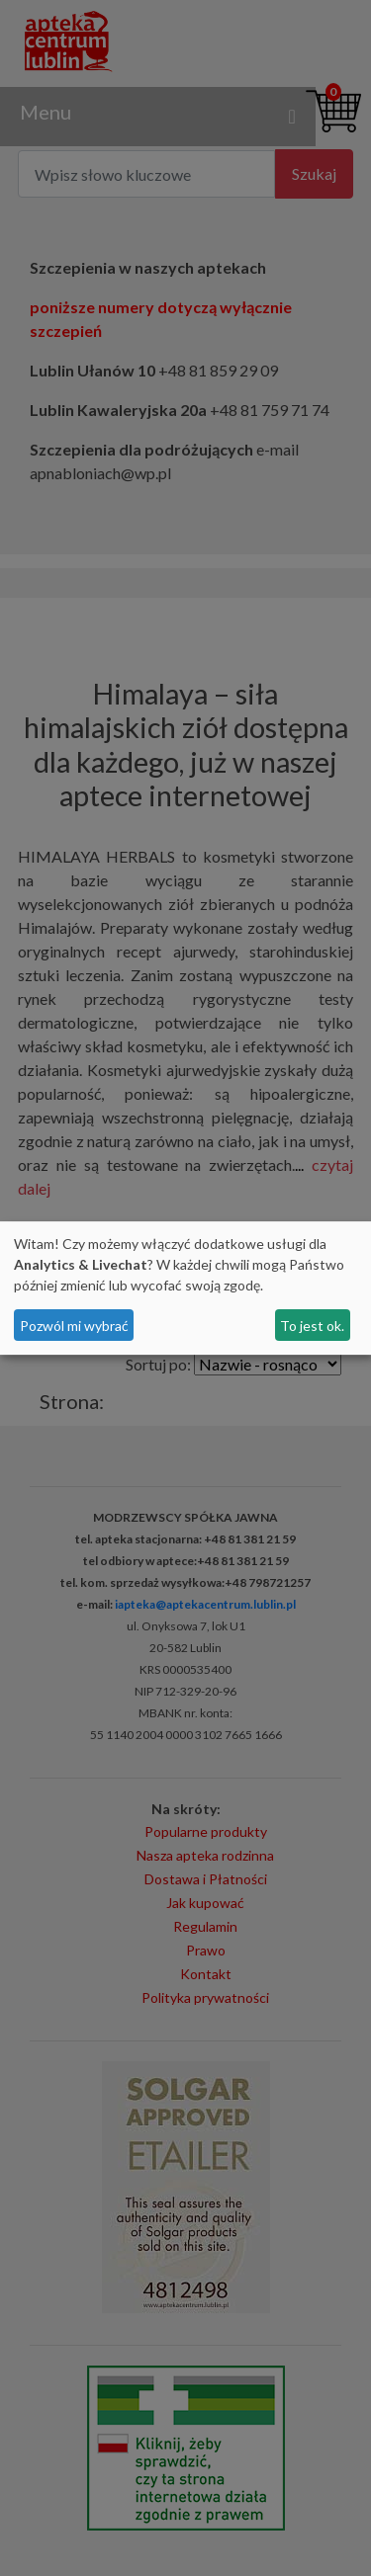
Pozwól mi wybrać (74, 1325)
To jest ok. (312, 1325)
